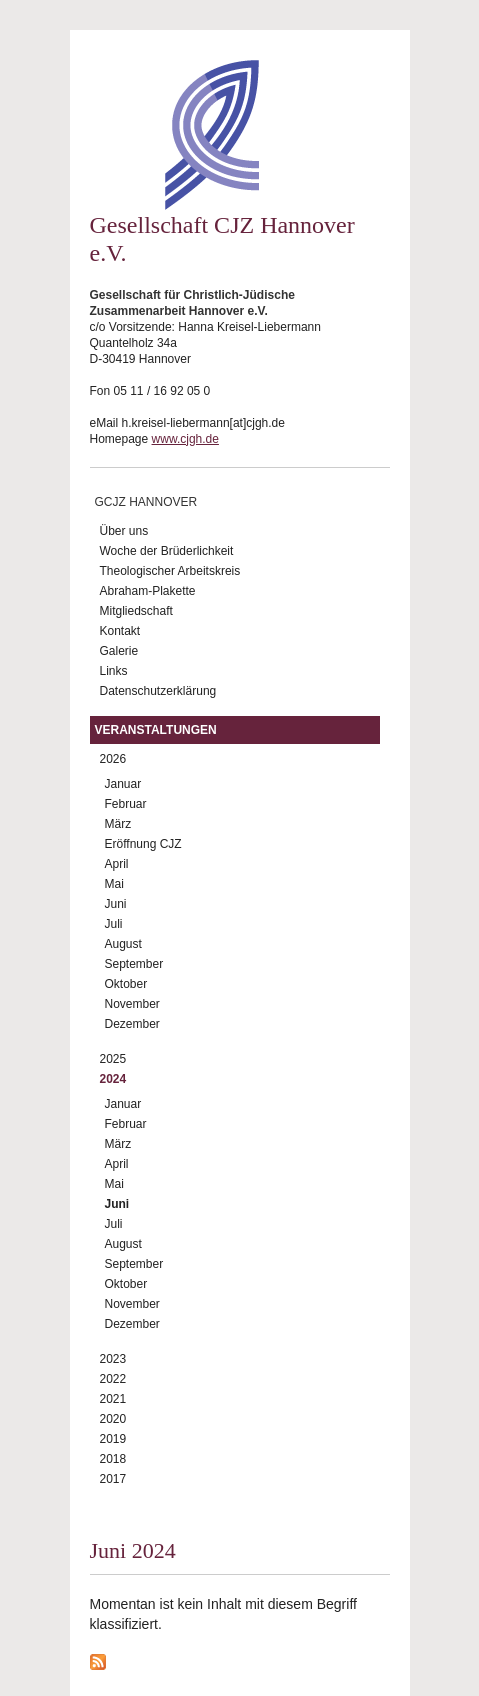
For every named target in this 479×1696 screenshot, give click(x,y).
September (134, 964)
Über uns (124, 531)
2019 (113, 1439)
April (117, 864)
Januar (123, 784)
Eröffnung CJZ (143, 844)
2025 (113, 1059)
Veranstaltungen (156, 730)
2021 (113, 1399)
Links (114, 671)
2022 (113, 1379)
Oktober (126, 984)
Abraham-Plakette (148, 591)
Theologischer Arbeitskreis (170, 571)
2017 (113, 1479)
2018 (113, 1459)
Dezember (132, 1024)
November (132, 1004)
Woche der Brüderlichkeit (167, 551)
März (118, 824)
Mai (114, 884)
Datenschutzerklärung (158, 691)
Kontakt (120, 631)
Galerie (119, 651)
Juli (114, 924)
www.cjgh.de (185, 439)
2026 (113, 759)
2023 (113, 1359)
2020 (113, 1419)
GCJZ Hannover (146, 502)
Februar (126, 804)
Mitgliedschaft (136, 611)
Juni (116, 904)
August (123, 944)
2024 (113, 1079)
